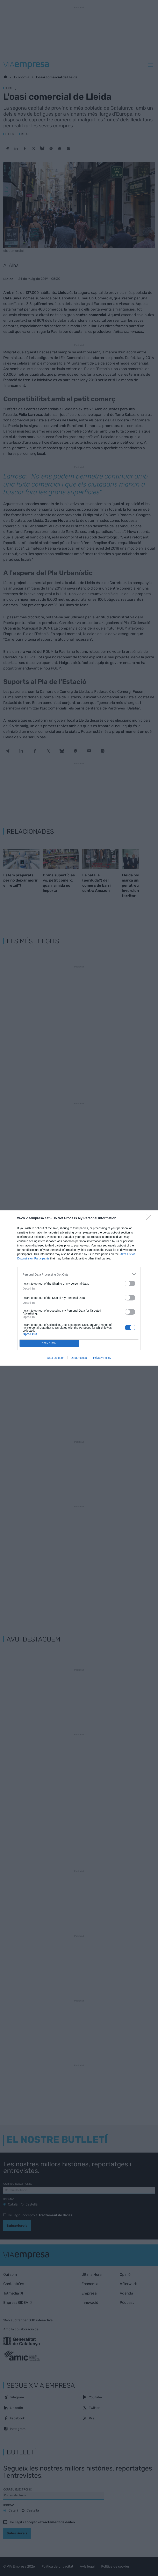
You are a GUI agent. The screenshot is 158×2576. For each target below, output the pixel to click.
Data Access (79, 1357)
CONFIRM (49, 1343)
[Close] (150, 1218)
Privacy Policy (102, 1357)
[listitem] (79, 1274)
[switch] (130, 1283)
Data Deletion (55, 1357)
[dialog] (79, 1288)
